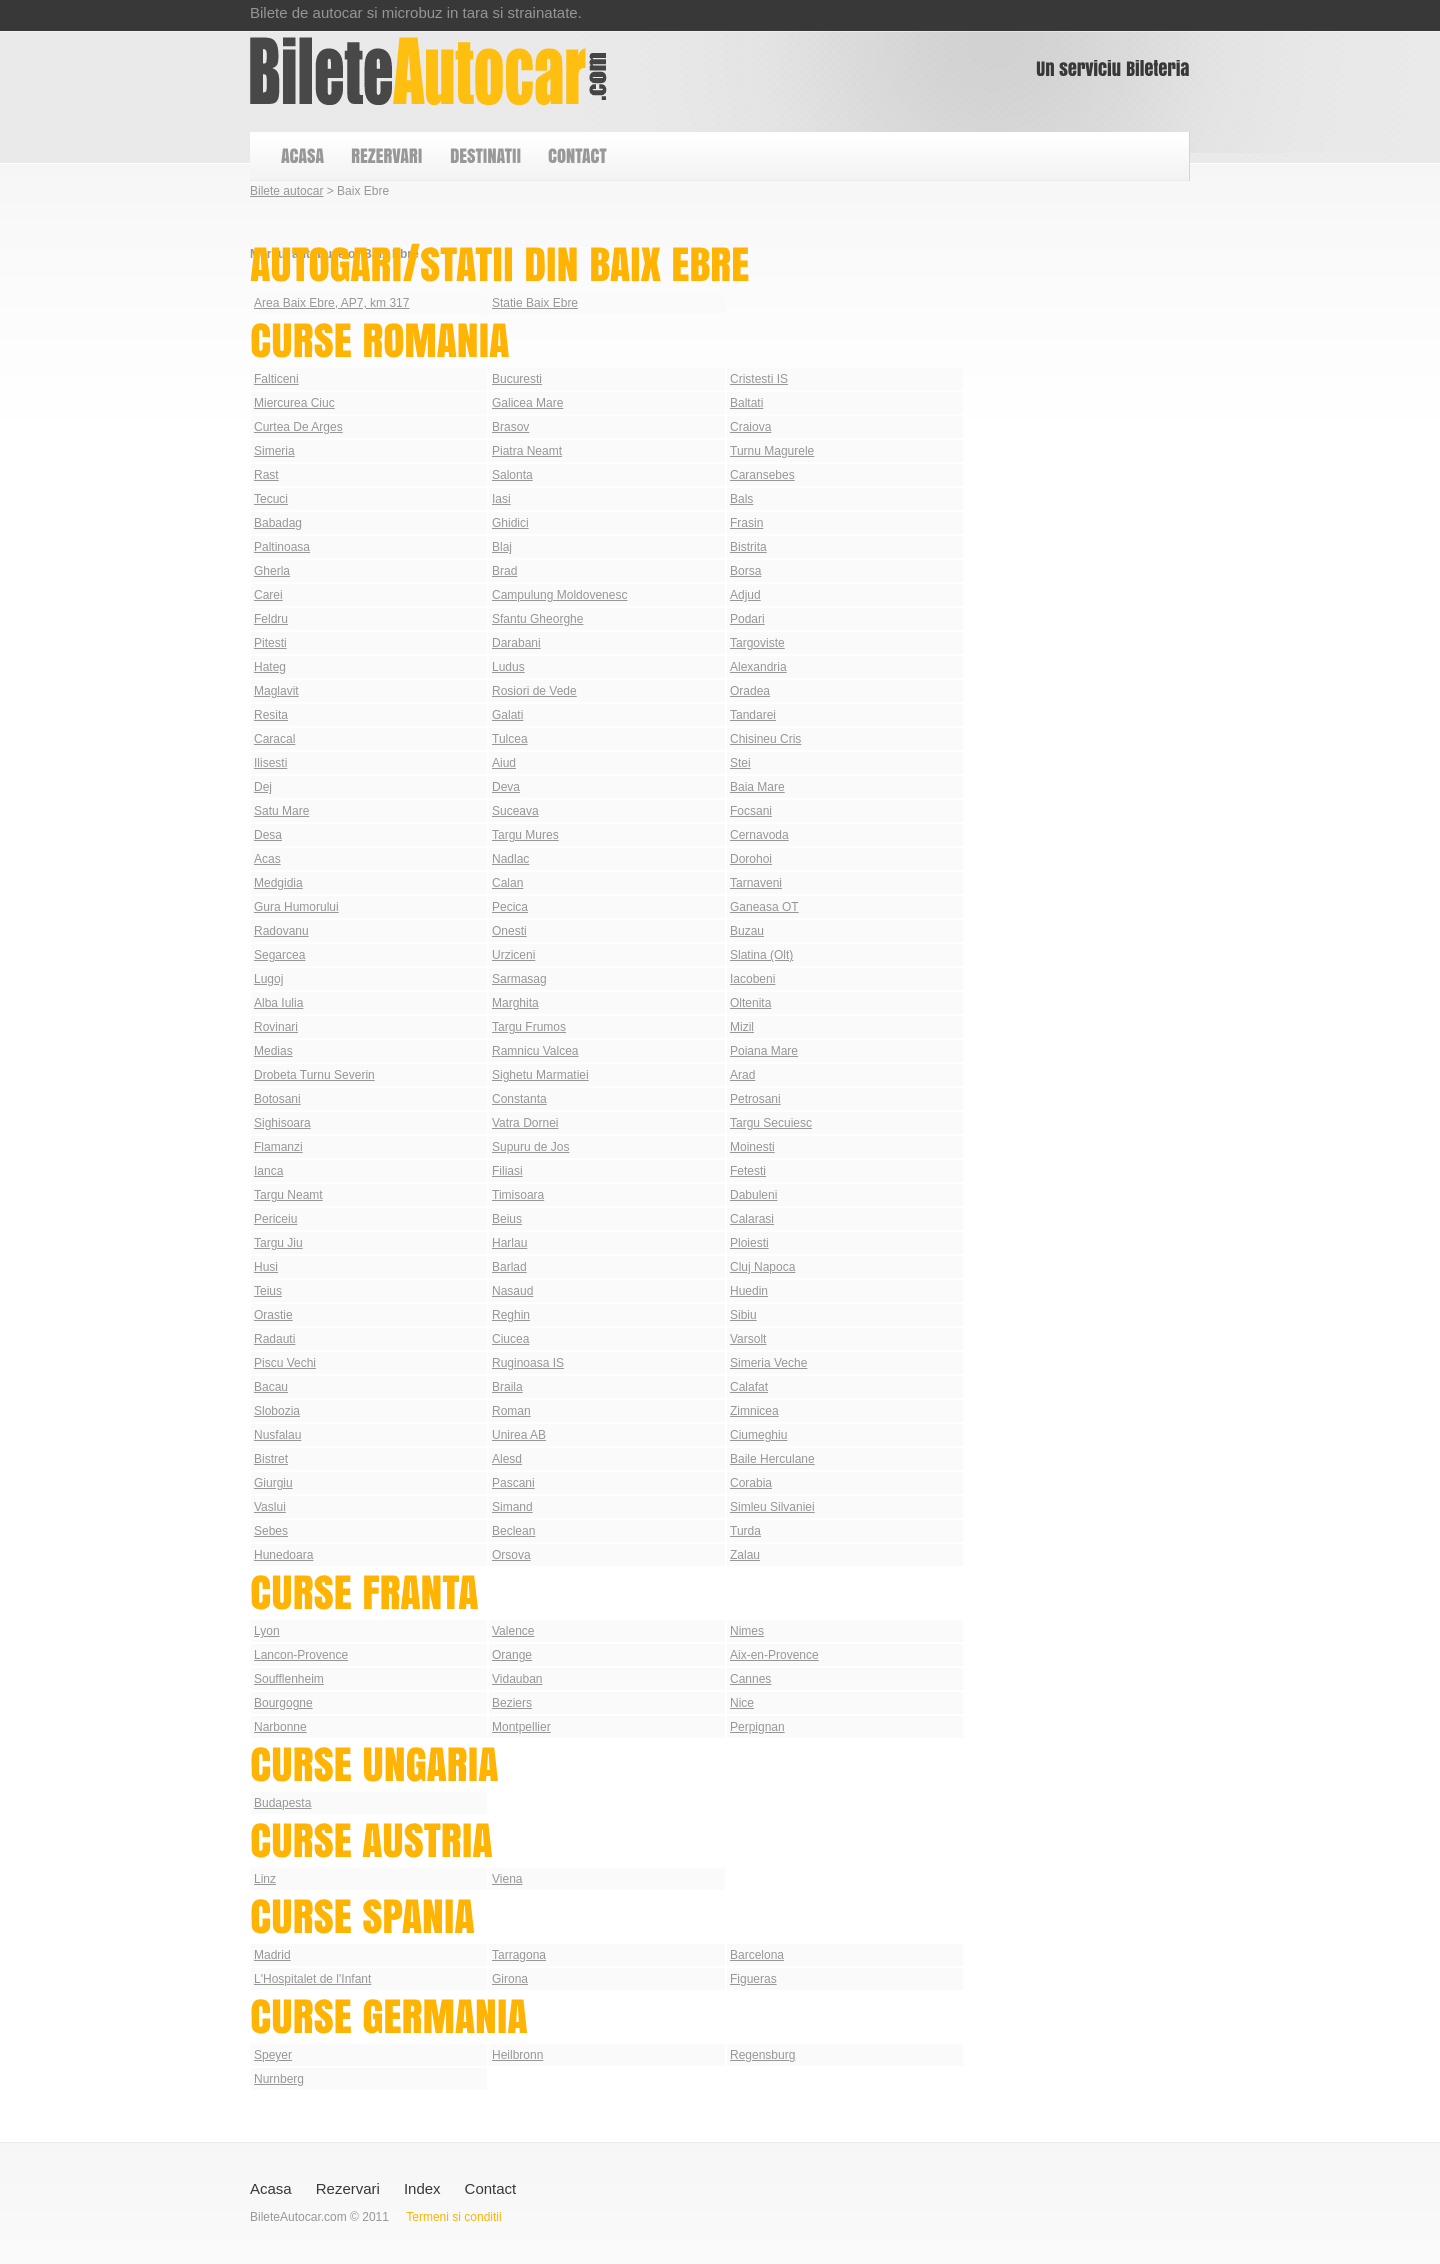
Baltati (746, 403)
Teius (268, 1291)
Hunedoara (283, 1555)
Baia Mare (757, 787)
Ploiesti (749, 1243)
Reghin (511, 1315)
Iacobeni (752, 979)
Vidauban (517, 1679)
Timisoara (518, 1195)
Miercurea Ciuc (294, 403)
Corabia (751, 1483)
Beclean (513, 1531)
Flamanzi (278, 1147)
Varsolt (748, 1339)
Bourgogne (283, 1703)
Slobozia (277, 1411)
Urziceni (513, 955)
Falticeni (276, 379)
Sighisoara (282, 1123)
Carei (268, 595)
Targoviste (757, 643)
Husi (266, 1267)
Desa (268, 835)
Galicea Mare (527, 403)
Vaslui (270, 1507)
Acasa (271, 2188)
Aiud (504, 763)
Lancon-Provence (301, 1655)
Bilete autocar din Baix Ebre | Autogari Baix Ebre (428, 71)
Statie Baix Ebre (535, 303)
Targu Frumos (529, 1027)
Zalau (745, 1555)
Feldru (271, 619)
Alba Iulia (278, 1003)
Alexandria (758, 667)
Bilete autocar (286, 191)
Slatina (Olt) (761, 955)
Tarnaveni (756, 883)
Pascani (513, 1483)
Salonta (512, 475)
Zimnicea (754, 1411)
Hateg (270, 667)
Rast (266, 475)
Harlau (509, 1243)
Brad (504, 571)
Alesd (507, 1459)
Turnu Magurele (772, 451)
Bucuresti (517, 379)
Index (422, 2188)
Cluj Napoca (762, 1267)
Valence (513, 1631)
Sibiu (743, 1315)
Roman (511, 1411)
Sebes (271, 1531)
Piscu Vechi (285, 1363)
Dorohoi (751, 859)
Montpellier (521, 1727)
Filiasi (507, 1171)
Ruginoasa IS (528, 1363)
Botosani (277, 1099)
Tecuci (271, 499)
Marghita (515, 1003)
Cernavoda (759, 835)
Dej (263, 787)
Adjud (745, 595)
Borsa (745, 571)
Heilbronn (517, 2055)
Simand (512, 1507)
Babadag (278, 523)
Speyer (273, 2055)
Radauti (274, 1339)
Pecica (510, 907)
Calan (507, 883)
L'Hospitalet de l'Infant (312, 1979)
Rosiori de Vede (534, 691)
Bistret (271, 1459)
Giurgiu (273, 1483)
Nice (742, 1703)
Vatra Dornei (525, 1123)
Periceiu (275, 1219)
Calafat (749, 1387)
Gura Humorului (296, 907)
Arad (742, 1075)
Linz (265, 1879)
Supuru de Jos (530, 1147)
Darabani (516, 643)
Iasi (501, 499)
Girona (510, 1979)
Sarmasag (519, 979)
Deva (506, 787)
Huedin (749, 1291)
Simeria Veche (768, 1363)
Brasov (510, 427)
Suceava (515, 811)
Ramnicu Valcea (535, 1051)
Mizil (742, 1027)
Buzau (747, 931)
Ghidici (510, 523)
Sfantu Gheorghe (537, 619)
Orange (512, 1655)
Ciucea (510, 1339)
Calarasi (752, 1219)
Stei (740, 763)
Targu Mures (525, 835)
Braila (507, 1387)
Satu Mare (281, 811)
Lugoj (268, 979)
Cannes (750, 1679)
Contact (491, 2188)
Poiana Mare (764, 1051)
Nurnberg (279, 2079)
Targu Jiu (278, 1243)
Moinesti (752, 1147)
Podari (747, 619)
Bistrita (748, 547)
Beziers (512, 1703)
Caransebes (762, 475)
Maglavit (276, 691)
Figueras (753, 1979)
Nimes (747, 1631)
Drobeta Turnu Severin (314, 1075)
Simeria (274, 451)
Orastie (273, 1315)
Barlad (509, 1267)
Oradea (750, 691)
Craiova (750, 427)
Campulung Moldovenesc (559, 595)
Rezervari (348, 2188)
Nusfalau (277, 1435)
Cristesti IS (759, 379)
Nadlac (510, 859)
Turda (745, 1531)
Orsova (511, 1555)
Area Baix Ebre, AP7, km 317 (331, 303)
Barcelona (757, 1955)
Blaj (502, 547)
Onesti (509, 931)
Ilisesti (270, 763)
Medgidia (278, 883)
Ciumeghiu (758, 1435)
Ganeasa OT (764, 907)
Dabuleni (753, 1195)
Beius (507, 1219)
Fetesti (748, 1171)
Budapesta (282, 1803)
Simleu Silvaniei (772, 1507)
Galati (507, 715)
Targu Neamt (288, 1195)
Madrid (272, 1955)
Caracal (274, 739)
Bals (741, 499)
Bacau (271, 1387)
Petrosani (755, 1099)
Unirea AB (519, 1435)
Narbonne (280, 1727)
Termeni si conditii (453, 2217)
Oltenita (750, 1003)
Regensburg (762, 2055)
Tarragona (519, 1955)
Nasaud (512, 1291)
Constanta (519, 1099)
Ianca (268, 1171)
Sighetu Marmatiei (540, 1075)
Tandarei (753, 715)
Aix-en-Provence (774, 1655)
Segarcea (279, 955)
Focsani (751, 811)
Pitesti (270, 643)
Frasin (746, 523)
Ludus (508, 667)
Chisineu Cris (765, 739)
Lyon (267, 1631)
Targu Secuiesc (771, 1123)
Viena (507, 1879)
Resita (271, 715)
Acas (267, 859)
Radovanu (281, 931)
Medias (273, 1051)
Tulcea (510, 739)
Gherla (272, 571)
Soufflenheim (289, 1679)
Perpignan (757, 1727)
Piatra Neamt (527, 451)
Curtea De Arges (298, 427)
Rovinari (276, 1027)
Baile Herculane (772, 1459)
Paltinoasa (282, 547)
